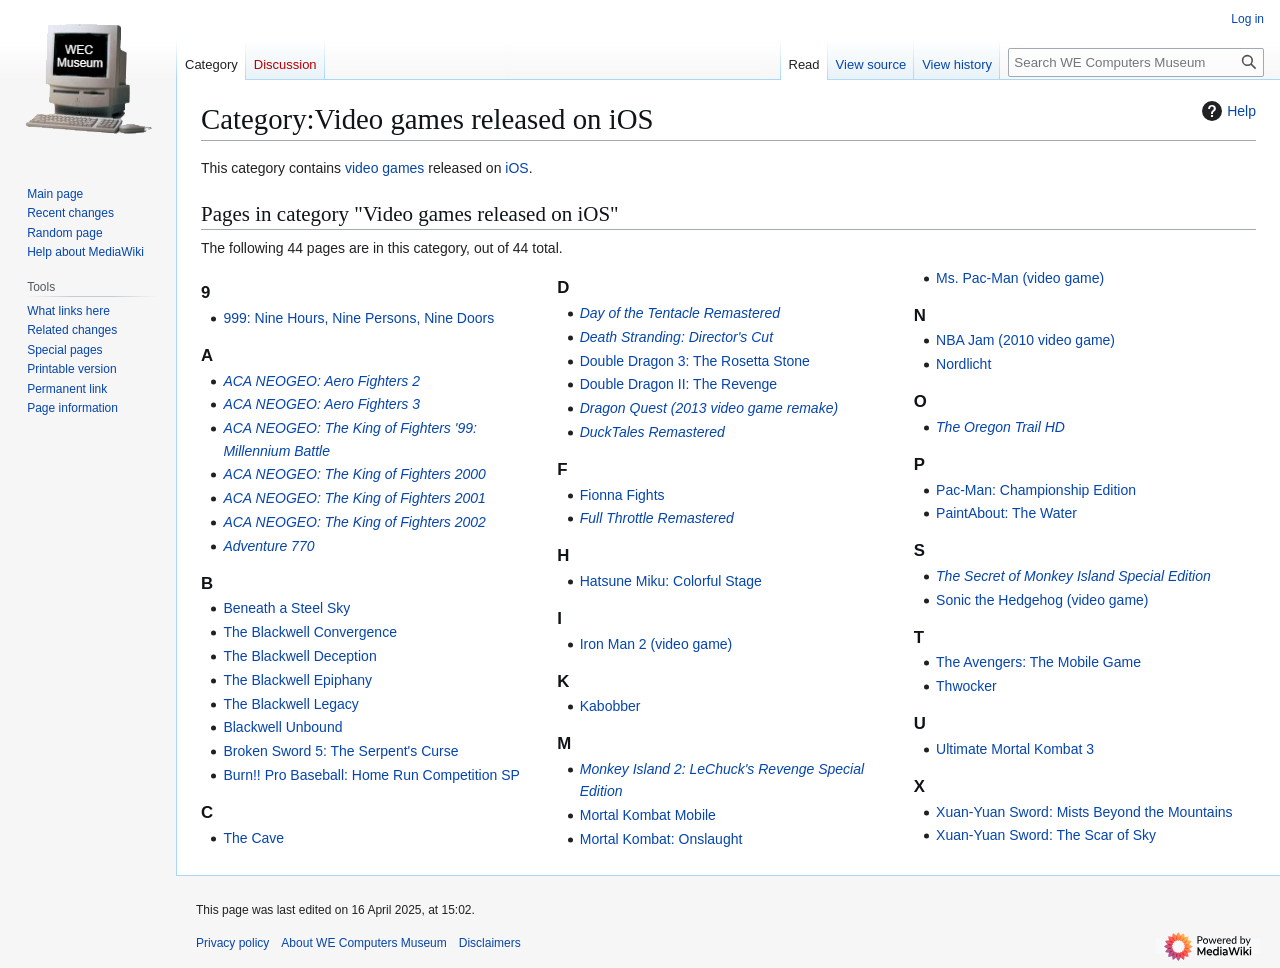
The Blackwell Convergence (310, 632)
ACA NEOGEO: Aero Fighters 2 (321, 381)
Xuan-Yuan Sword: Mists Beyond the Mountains (1084, 812)
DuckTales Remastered (652, 432)
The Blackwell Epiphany (297, 680)
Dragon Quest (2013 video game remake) (709, 408)
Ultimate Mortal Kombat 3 (1015, 749)
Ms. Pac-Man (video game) (1020, 278)
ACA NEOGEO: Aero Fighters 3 (321, 404)
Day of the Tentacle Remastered (680, 313)
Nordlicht (963, 364)
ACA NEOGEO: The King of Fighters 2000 (354, 474)
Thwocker (966, 686)
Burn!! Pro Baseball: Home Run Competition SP (371, 775)
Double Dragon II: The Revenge (678, 384)
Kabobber (610, 706)
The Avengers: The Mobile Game (1038, 662)
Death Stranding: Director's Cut (676, 337)
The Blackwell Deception (299, 656)
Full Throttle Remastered (657, 518)
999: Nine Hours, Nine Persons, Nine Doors (358, 318)
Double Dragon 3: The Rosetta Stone (695, 361)
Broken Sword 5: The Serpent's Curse (340, 751)
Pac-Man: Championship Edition (1036, 490)
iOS (516, 168)
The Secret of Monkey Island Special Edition (1073, 576)
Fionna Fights (622, 495)
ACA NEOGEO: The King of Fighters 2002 (354, 522)
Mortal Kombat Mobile (648, 815)
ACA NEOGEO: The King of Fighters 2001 (354, 498)
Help (1226, 111)
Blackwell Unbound (282, 727)
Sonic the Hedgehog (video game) (1042, 600)
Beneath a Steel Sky (286, 608)
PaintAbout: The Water (1006, 513)
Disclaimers (490, 943)
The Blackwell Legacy (290, 704)
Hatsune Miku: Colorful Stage (671, 581)
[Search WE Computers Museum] (1136, 62)
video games (384, 168)
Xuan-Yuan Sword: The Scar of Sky (1046, 835)
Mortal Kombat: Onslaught (661, 839)
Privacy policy (232, 943)
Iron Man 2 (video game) (656, 644)
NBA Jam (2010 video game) (1025, 340)
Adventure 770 (268, 546)
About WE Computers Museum (363, 943)
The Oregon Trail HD (1000, 427)
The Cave (253, 838)
